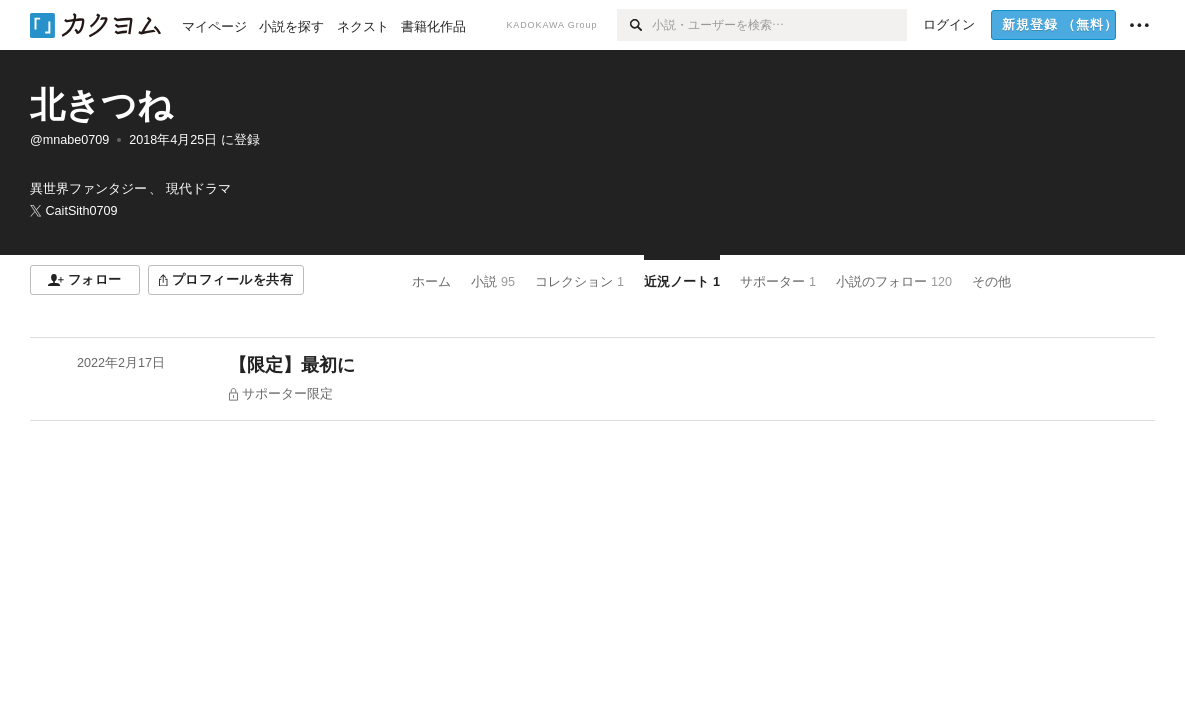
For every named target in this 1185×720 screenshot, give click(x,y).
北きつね (101, 104)
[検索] (634, 25)
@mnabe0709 (69, 140)
